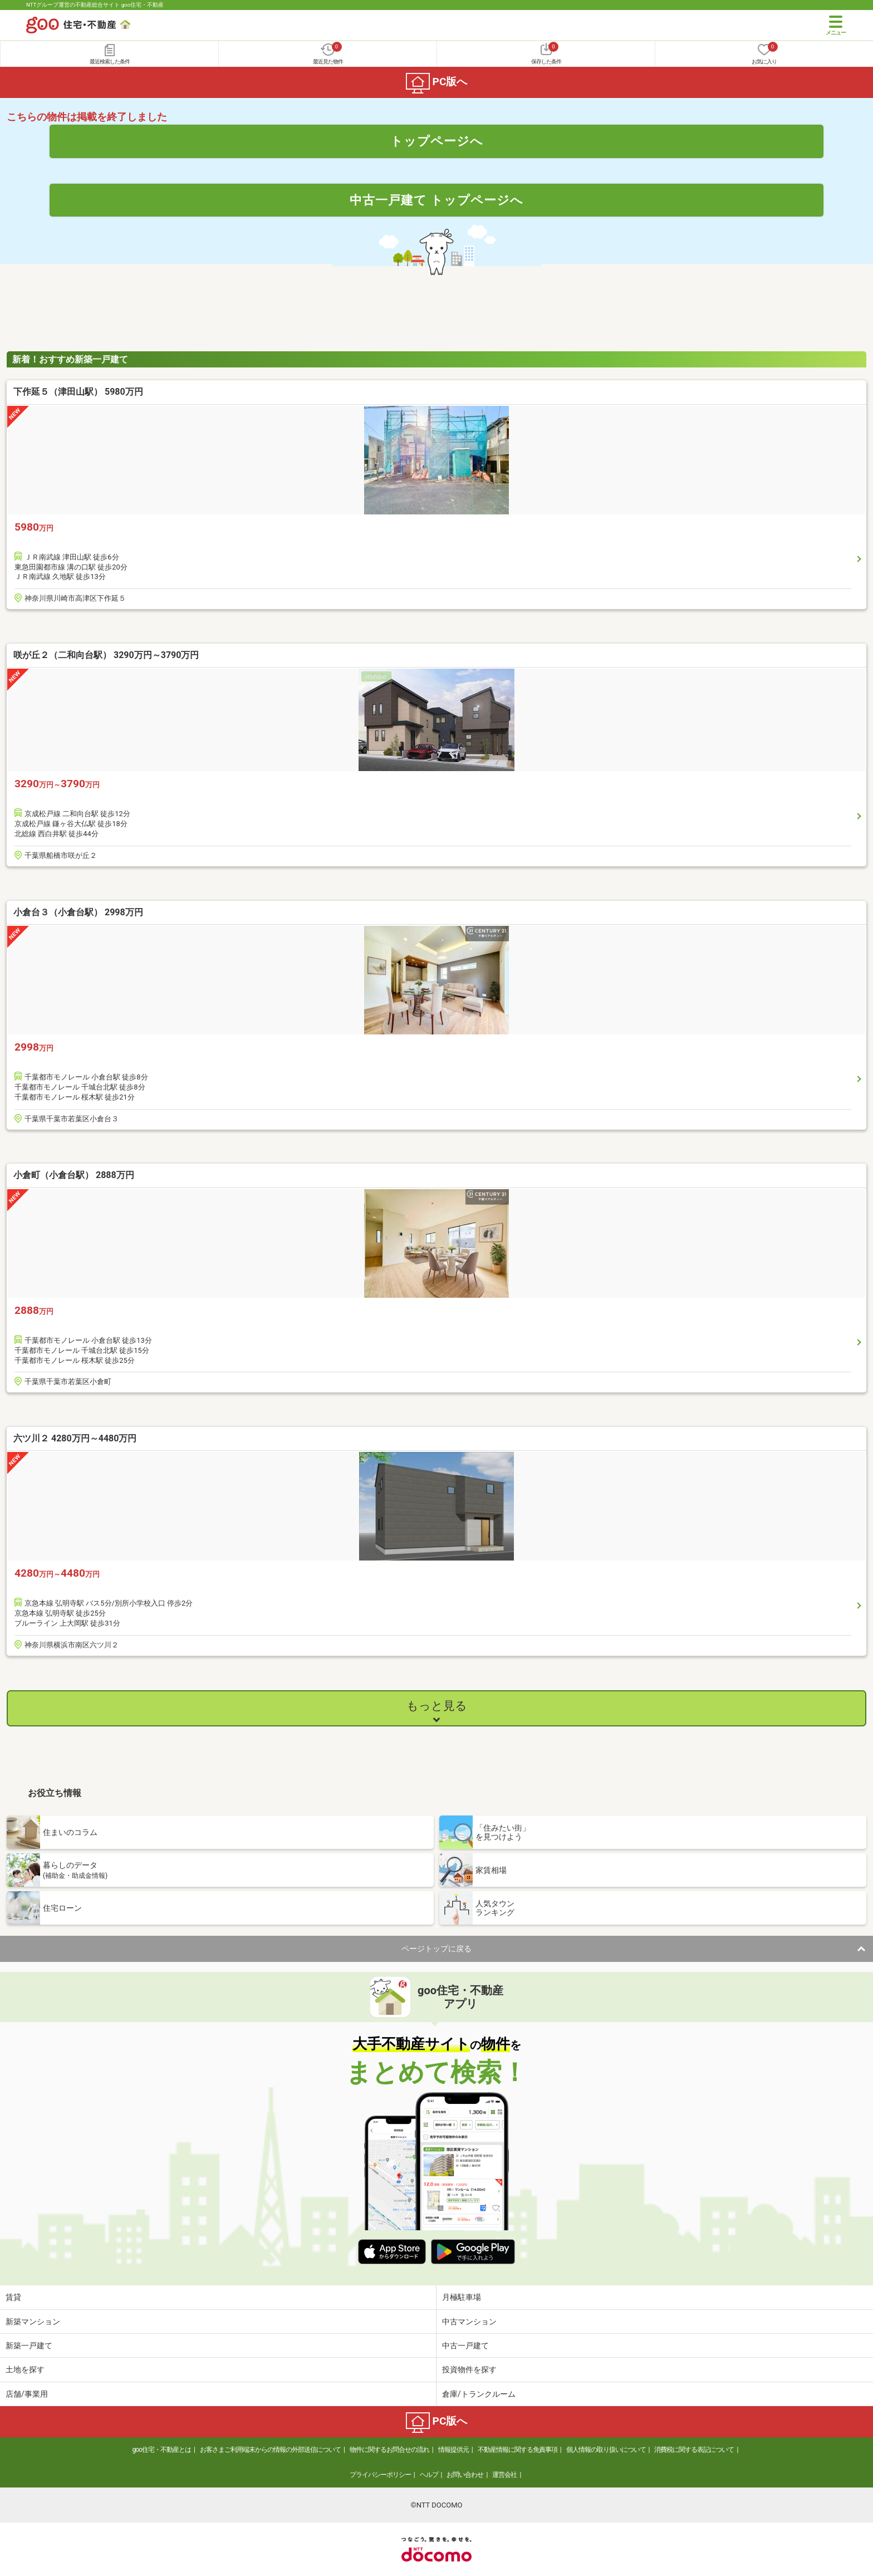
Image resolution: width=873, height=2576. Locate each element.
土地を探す (25, 2369)
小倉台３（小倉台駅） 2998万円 (78, 912)
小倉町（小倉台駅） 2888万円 (73, 1175)
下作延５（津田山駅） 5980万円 (78, 391)
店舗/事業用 (27, 2393)
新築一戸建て (29, 2345)
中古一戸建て (465, 2345)
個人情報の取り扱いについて (606, 2450)
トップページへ (436, 141)
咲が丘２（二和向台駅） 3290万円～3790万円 (106, 655)
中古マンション (469, 2321)
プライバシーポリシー (380, 2475)
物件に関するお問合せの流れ (389, 2450)
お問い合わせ (465, 2475)
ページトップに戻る (436, 1948)
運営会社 (504, 2475)
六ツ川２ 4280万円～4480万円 (74, 1438)
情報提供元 (453, 2450)
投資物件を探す (469, 2369)
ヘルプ (429, 2475)
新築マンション (33, 2321)
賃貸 (13, 2297)
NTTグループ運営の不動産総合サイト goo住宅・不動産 (95, 5)
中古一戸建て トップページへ (437, 200)
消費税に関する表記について (694, 2450)
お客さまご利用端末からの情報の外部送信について (270, 2450)
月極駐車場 (461, 2297)
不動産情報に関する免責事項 (517, 2450)
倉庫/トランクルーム (479, 2393)
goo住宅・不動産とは (162, 2450)
